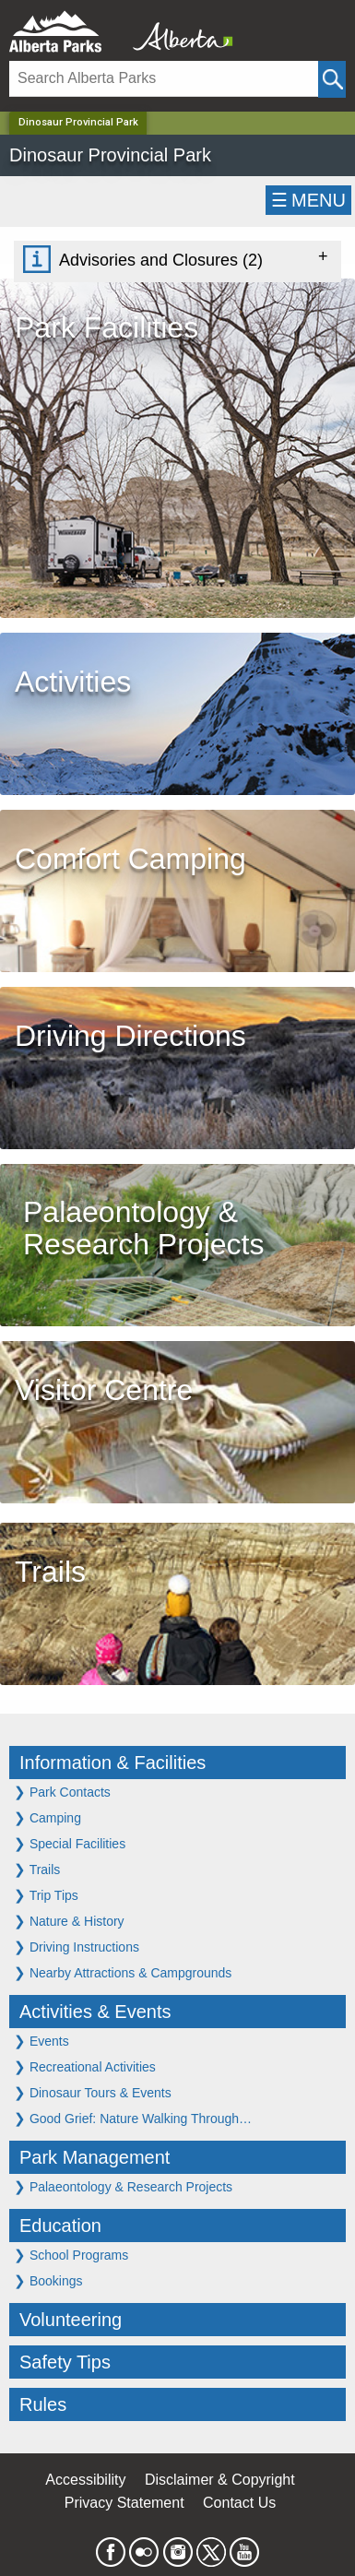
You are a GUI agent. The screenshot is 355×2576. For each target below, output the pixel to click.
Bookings (48, 2280)
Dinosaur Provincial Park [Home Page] (78, 122)
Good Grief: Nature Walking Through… (133, 2118)
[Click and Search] (332, 79)
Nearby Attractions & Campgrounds (122, 1972)
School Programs (71, 2254)
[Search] (163, 79)
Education (60, 2225)
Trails (37, 1869)
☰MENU (308, 200)
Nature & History (69, 1921)
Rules (42, 2404)
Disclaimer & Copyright (220, 2479)
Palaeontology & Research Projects (123, 2186)
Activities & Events (95, 2011)
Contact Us (239, 2503)
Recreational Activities (85, 2066)
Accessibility (85, 2479)
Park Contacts (62, 1791)
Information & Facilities (112, 1762)
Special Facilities (69, 1843)
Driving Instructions (76, 1946)
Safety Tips (65, 2362)
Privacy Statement (124, 2503)
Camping (47, 1817)
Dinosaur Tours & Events (93, 2092)
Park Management (94, 2157)
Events (41, 2040)
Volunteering (70, 2319)
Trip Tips (46, 1895)
